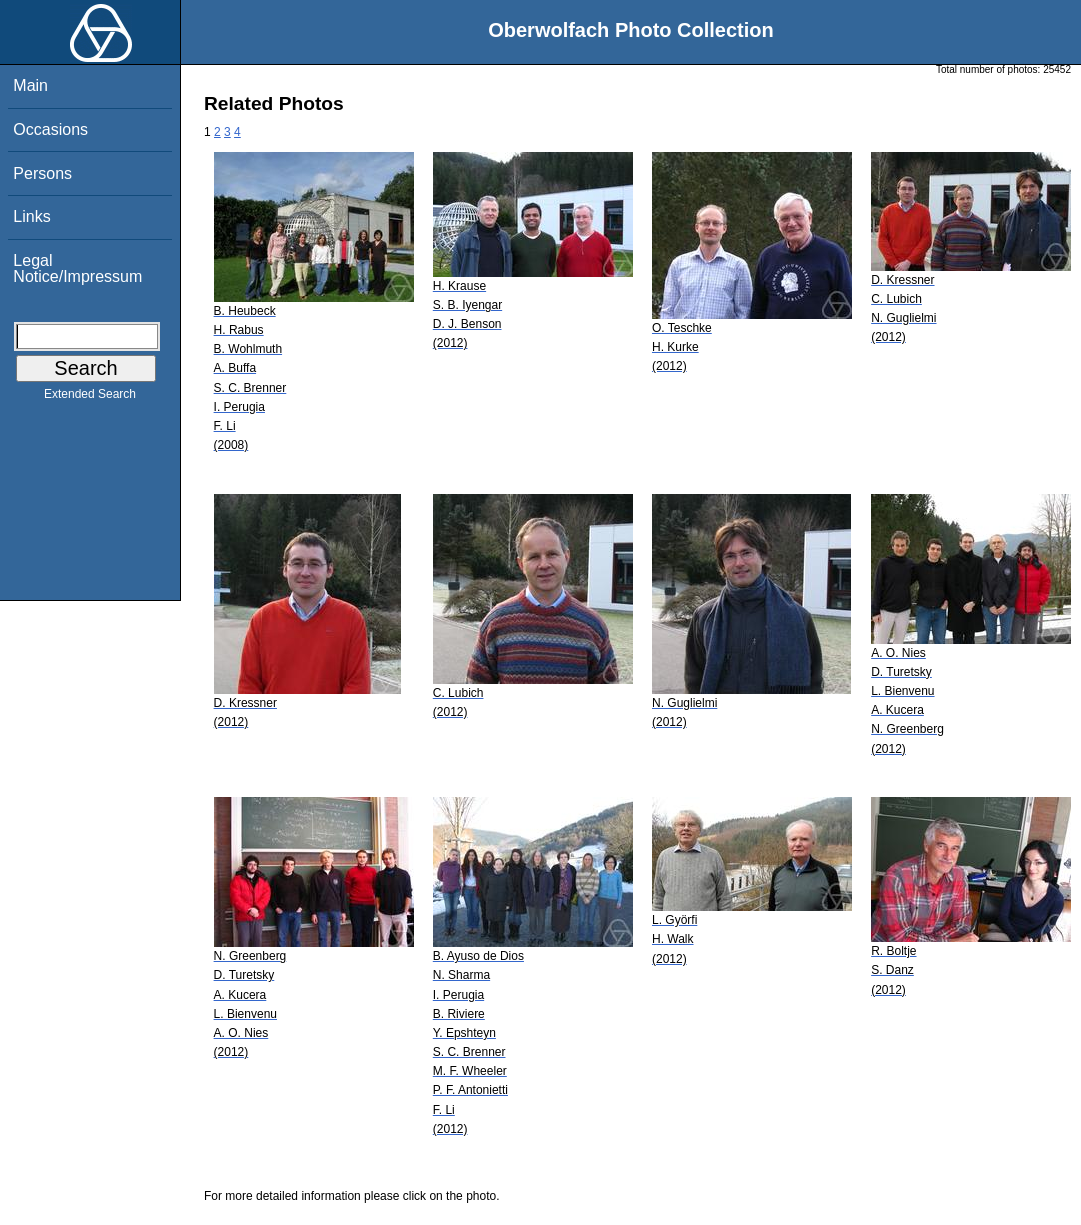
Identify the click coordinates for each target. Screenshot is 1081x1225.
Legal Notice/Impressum (77, 268)
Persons (42, 173)
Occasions (50, 129)
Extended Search (90, 398)
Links (31, 216)
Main (30, 85)
